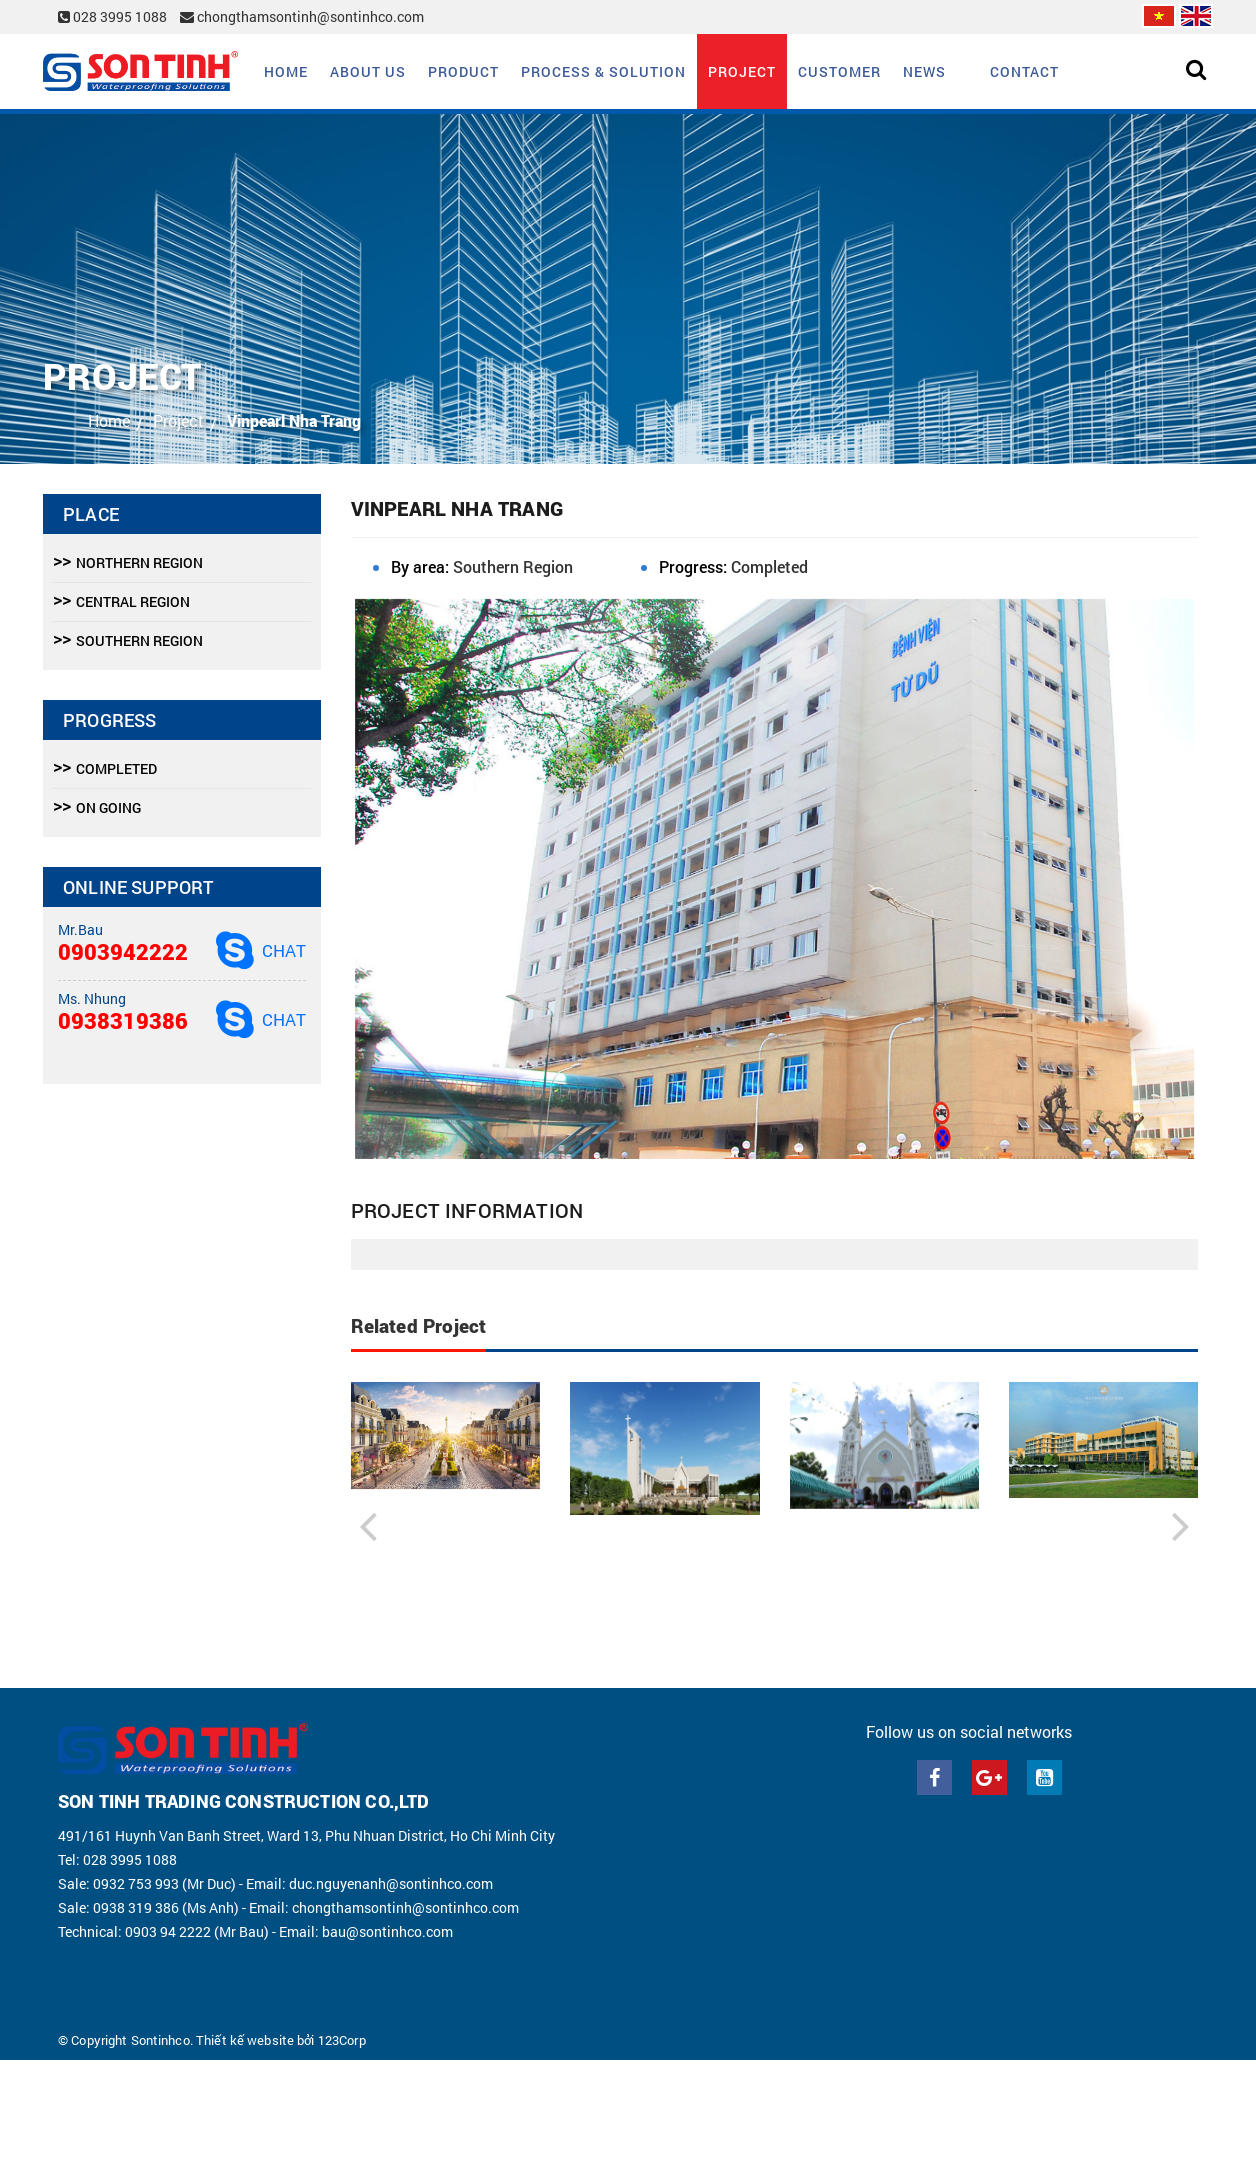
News (924, 71)
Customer (839, 71)
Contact (1024, 71)
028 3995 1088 (114, 16)
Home (286, 71)
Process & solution (603, 71)
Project (742, 71)
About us (368, 71)
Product (463, 71)
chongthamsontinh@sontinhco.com (302, 16)
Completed (769, 566)
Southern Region (513, 566)
